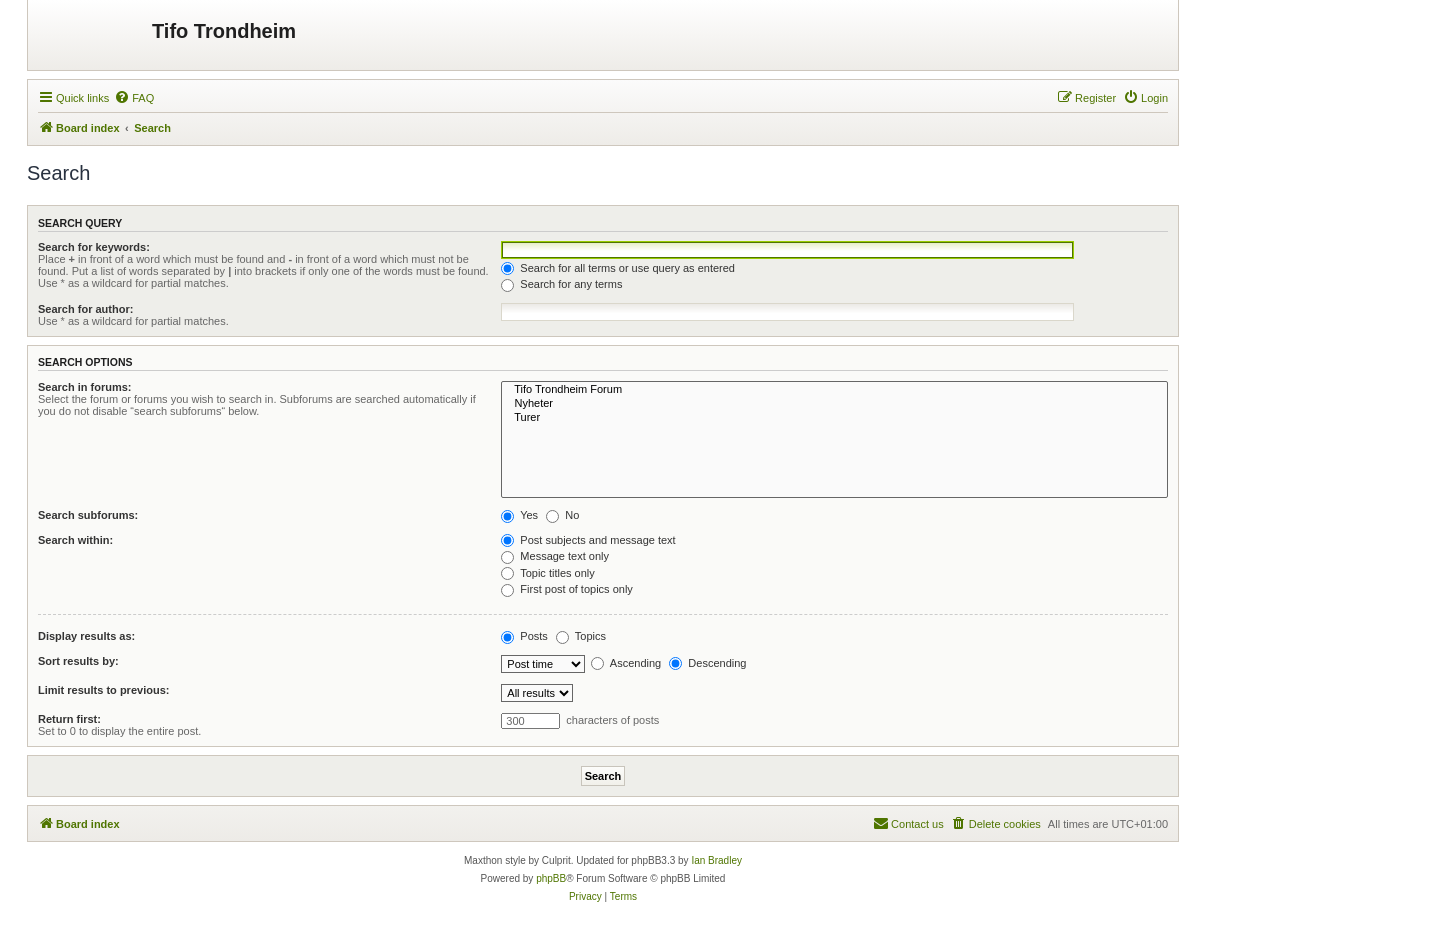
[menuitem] (134, 98)
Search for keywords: (94, 247)
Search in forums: (85, 387)
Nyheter (834, 404)
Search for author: (85, 309)
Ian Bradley (716, 860)
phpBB (551, 878)
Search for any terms (561, 284)
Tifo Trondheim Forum (834, 390)
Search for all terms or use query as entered (618, 268)
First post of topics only (567, 589)
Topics (581, 636)
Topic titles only (547, 573)
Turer (834, 418)
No (562, 515)
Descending (707, 663)
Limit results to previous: (103, 690)
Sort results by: (78, 661)
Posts (524, 636)
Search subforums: (88, 515)
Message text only (555, 556)
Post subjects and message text (588, 540)
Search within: (75, 540)
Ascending (626, 663)
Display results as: (86, 636)
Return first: (69, 719)
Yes (519, 515)
